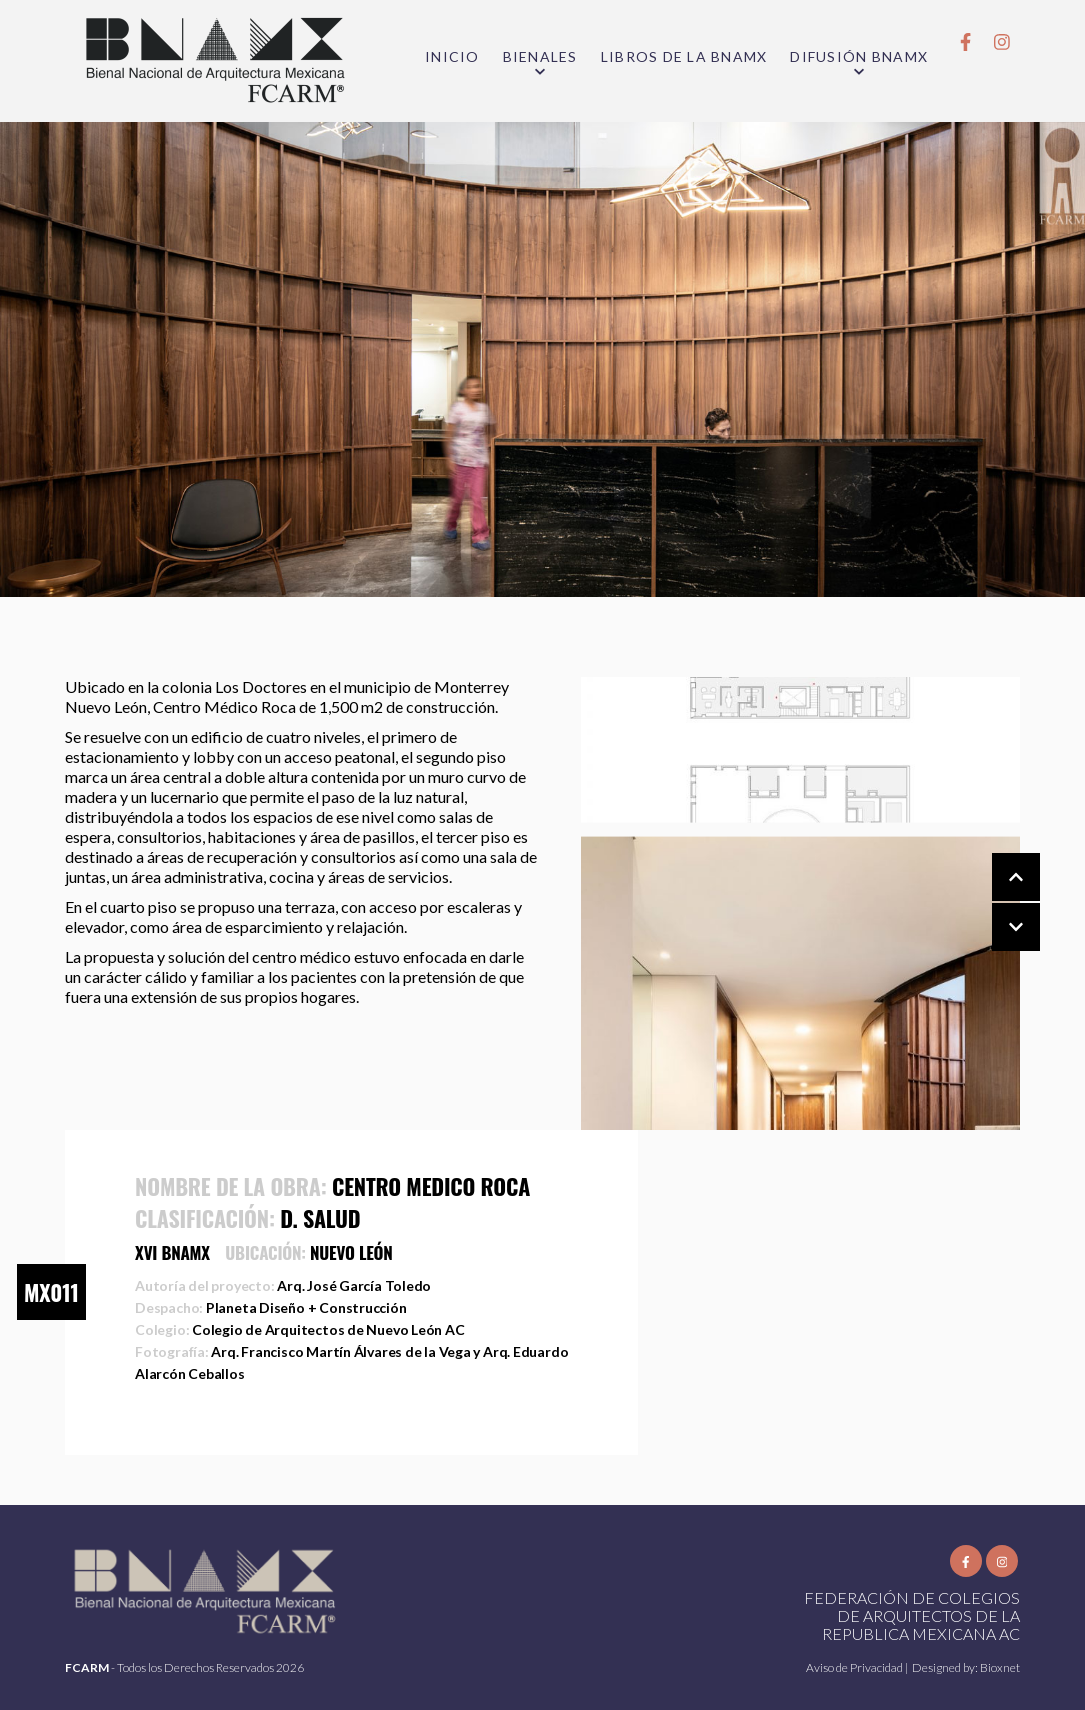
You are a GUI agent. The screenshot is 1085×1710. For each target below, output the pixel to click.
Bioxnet (1000, 1667)
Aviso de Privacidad (855, 1667)
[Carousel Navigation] (996, 903)
